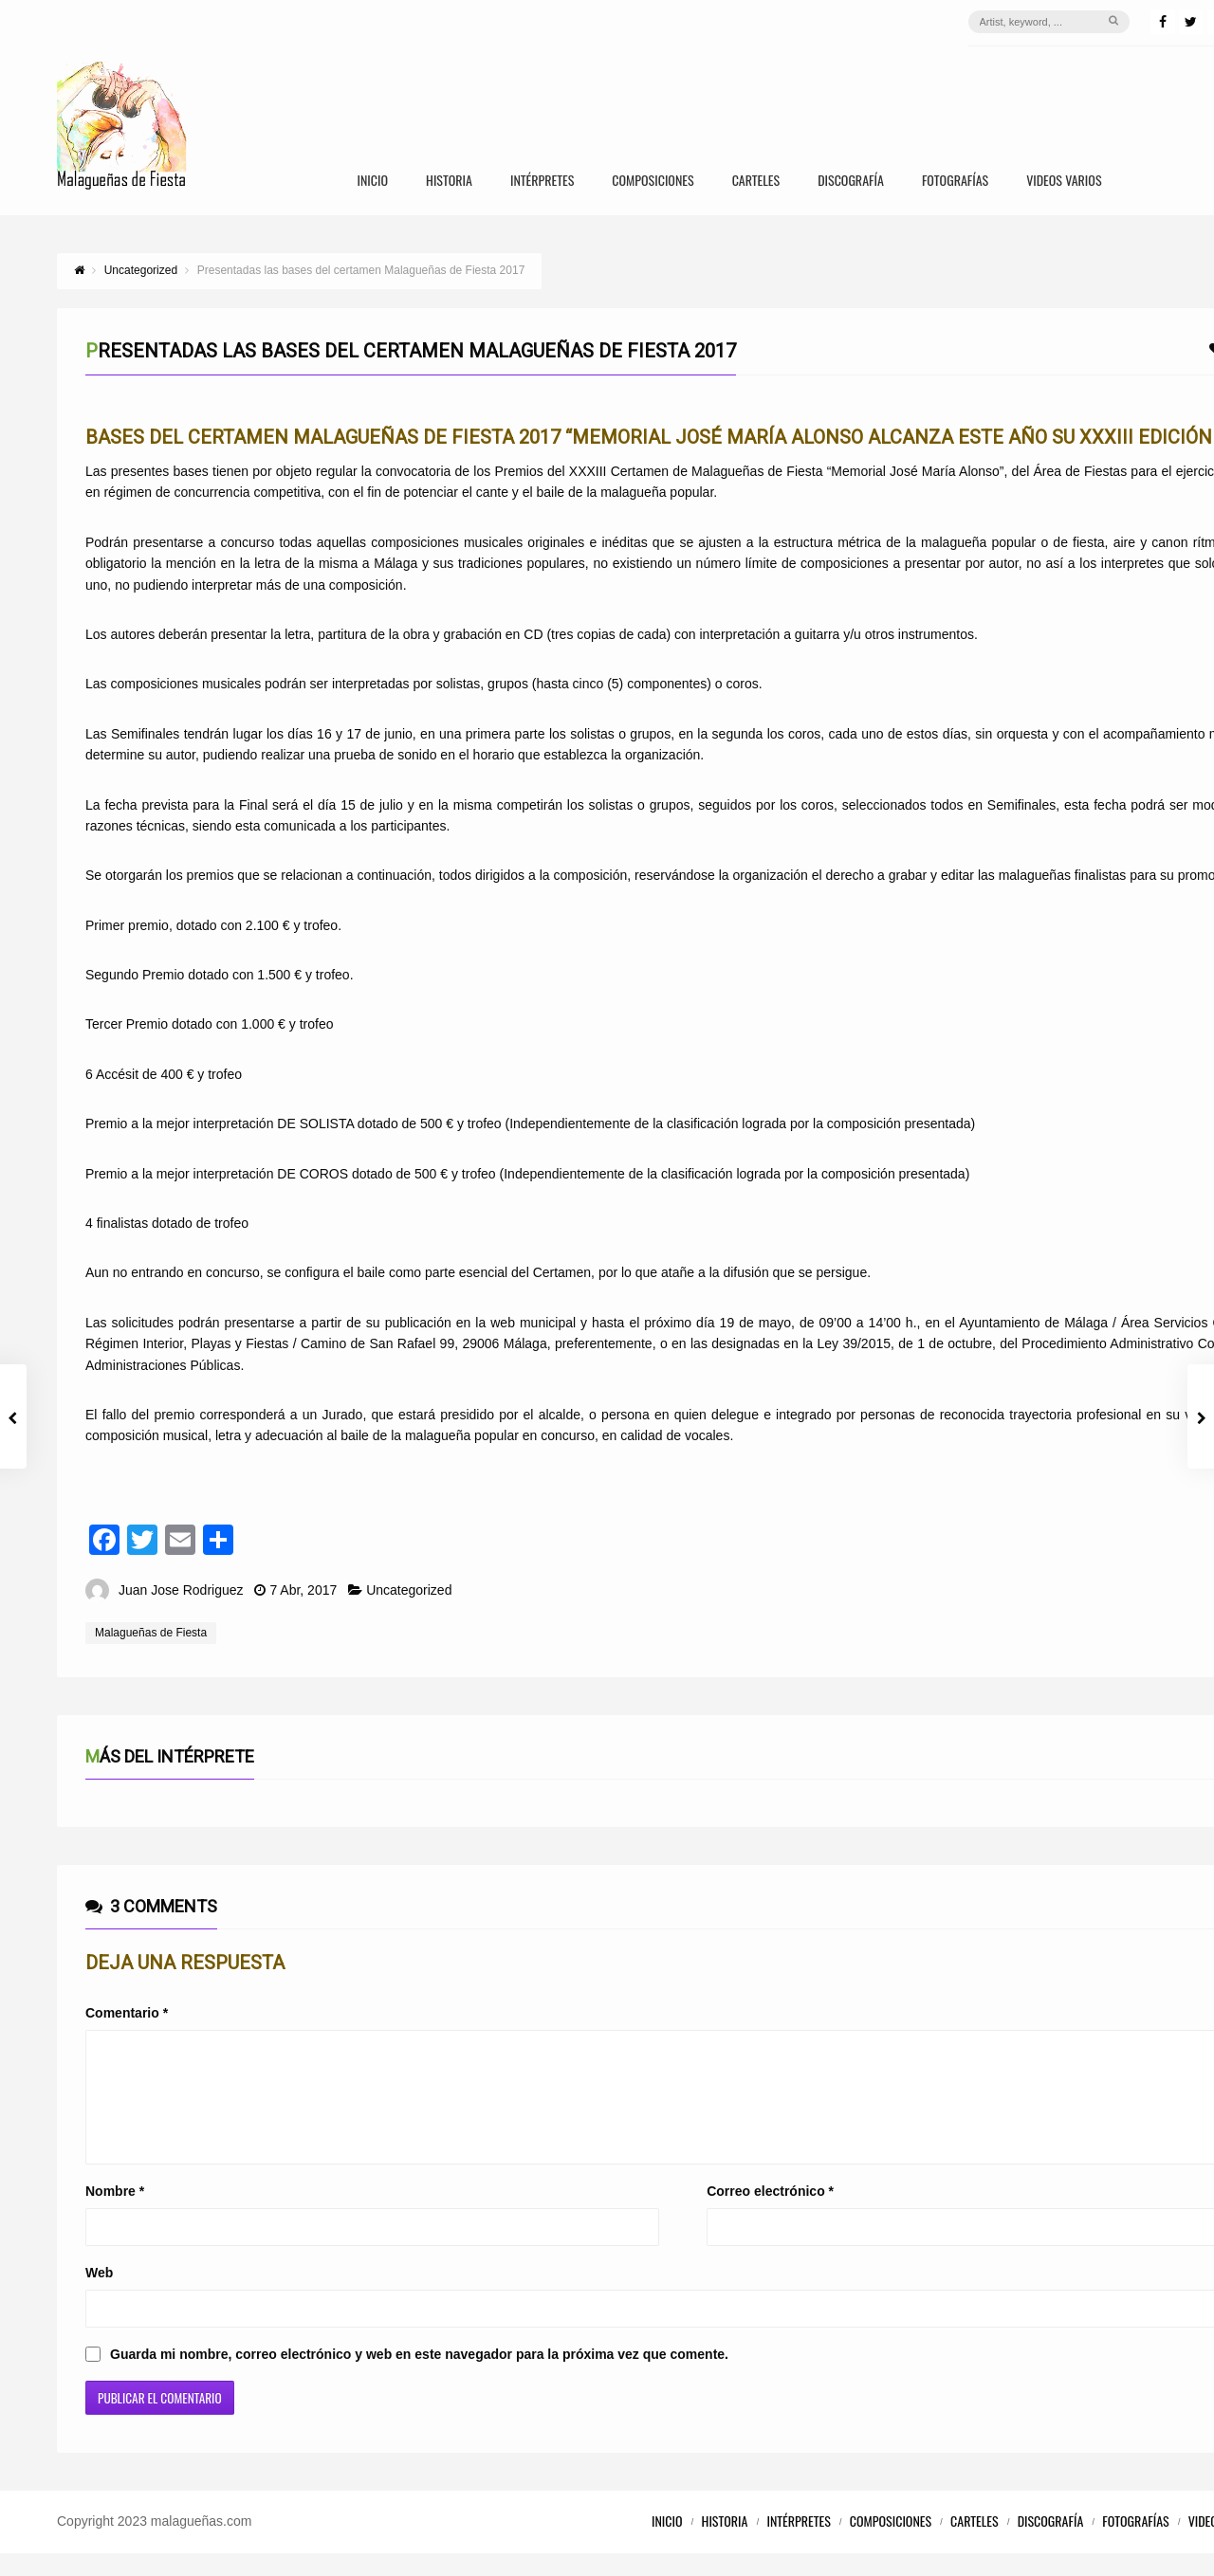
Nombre (114, 2213)
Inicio (372, 182)
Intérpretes (542, 182)
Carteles (756, 182)
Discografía (851, 182)
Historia (449, 182)
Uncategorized (408, 1590)
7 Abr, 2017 (303, 1590)
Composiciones (652, 182)
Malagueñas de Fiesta (151, 1632)
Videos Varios (1063, 182)
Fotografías (955, 182)
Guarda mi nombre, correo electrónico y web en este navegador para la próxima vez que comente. (419, 2376)
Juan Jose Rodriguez (181, 1590)
